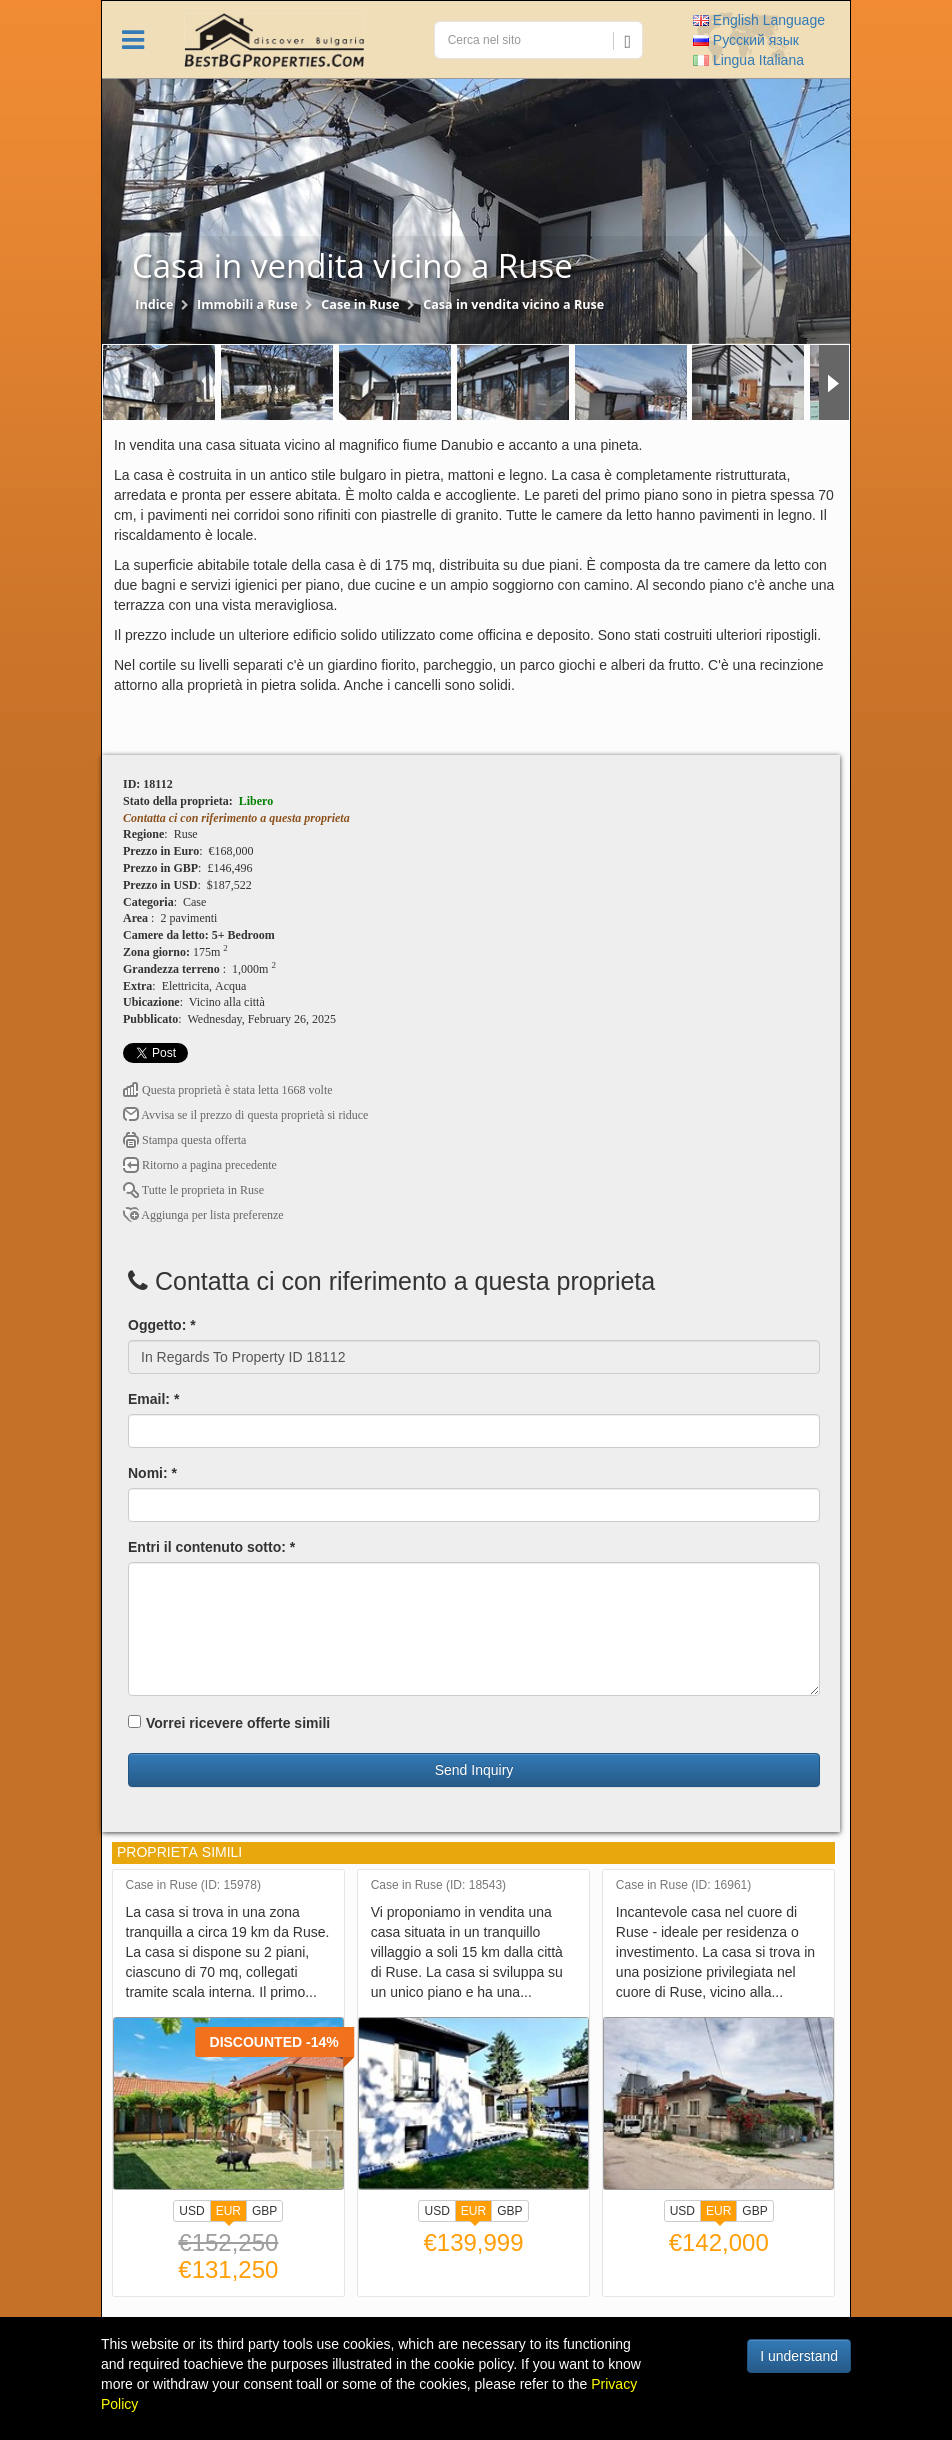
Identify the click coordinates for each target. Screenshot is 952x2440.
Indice (154, 304)
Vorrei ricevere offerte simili (229, 1723)
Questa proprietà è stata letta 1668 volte (228, 1090)
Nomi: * (152, 1473)
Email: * (153, 1399)
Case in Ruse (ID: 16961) (683, 1885)
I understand (799, 2356)
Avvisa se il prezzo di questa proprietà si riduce (245, 1115)
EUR (228, 2213)
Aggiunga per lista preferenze (203, 1215)
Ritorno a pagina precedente (200, 1165)
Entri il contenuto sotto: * (211, 1547)
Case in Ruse (360, 304)
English (759, 20)
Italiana (748, 60)
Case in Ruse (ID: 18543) (438, 1885)
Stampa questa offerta (184, 1140)
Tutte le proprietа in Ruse (193, 1190)
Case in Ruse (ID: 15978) (193, 1885)
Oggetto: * (162, 1325)
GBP (264, 2211)
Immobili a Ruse (247, 304)
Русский (746, 40)
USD (191, 2211)
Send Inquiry (474, 1770)
